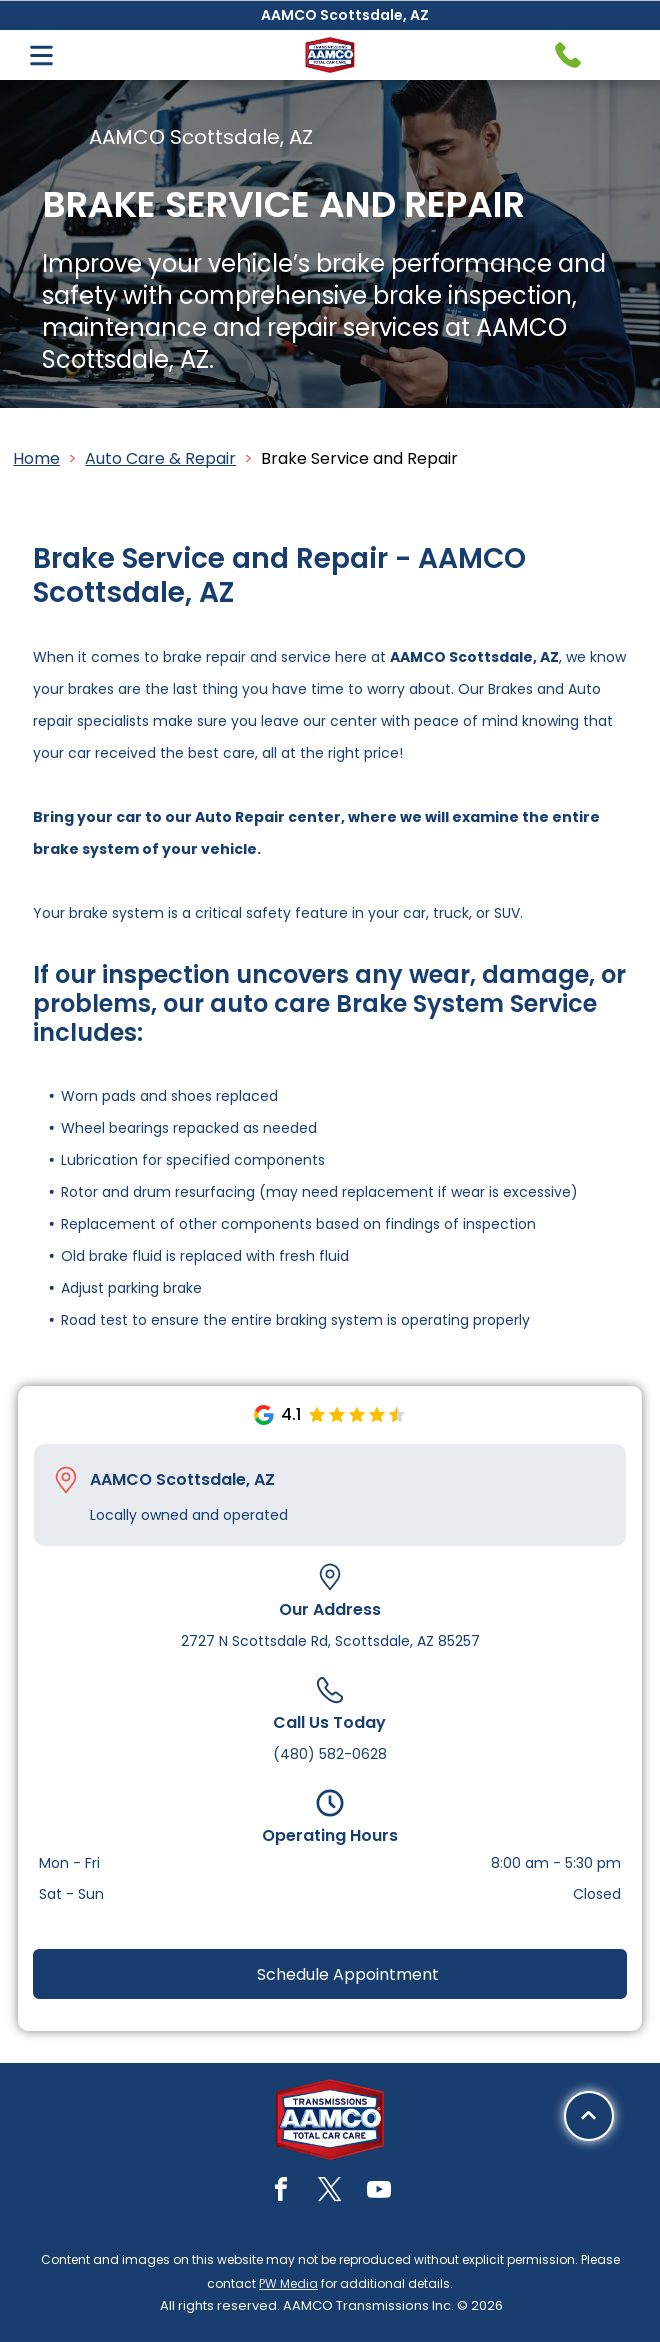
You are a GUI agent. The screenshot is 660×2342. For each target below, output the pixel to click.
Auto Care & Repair (160, 458)
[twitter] (330, 2192)
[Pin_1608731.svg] (66, 1480)
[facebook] (281, 2192)
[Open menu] (41, 55)
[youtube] (379, 2192)
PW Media (288, 2283)
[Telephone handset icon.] (568, 55)
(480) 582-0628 (330, 1754)
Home (36, 458)
